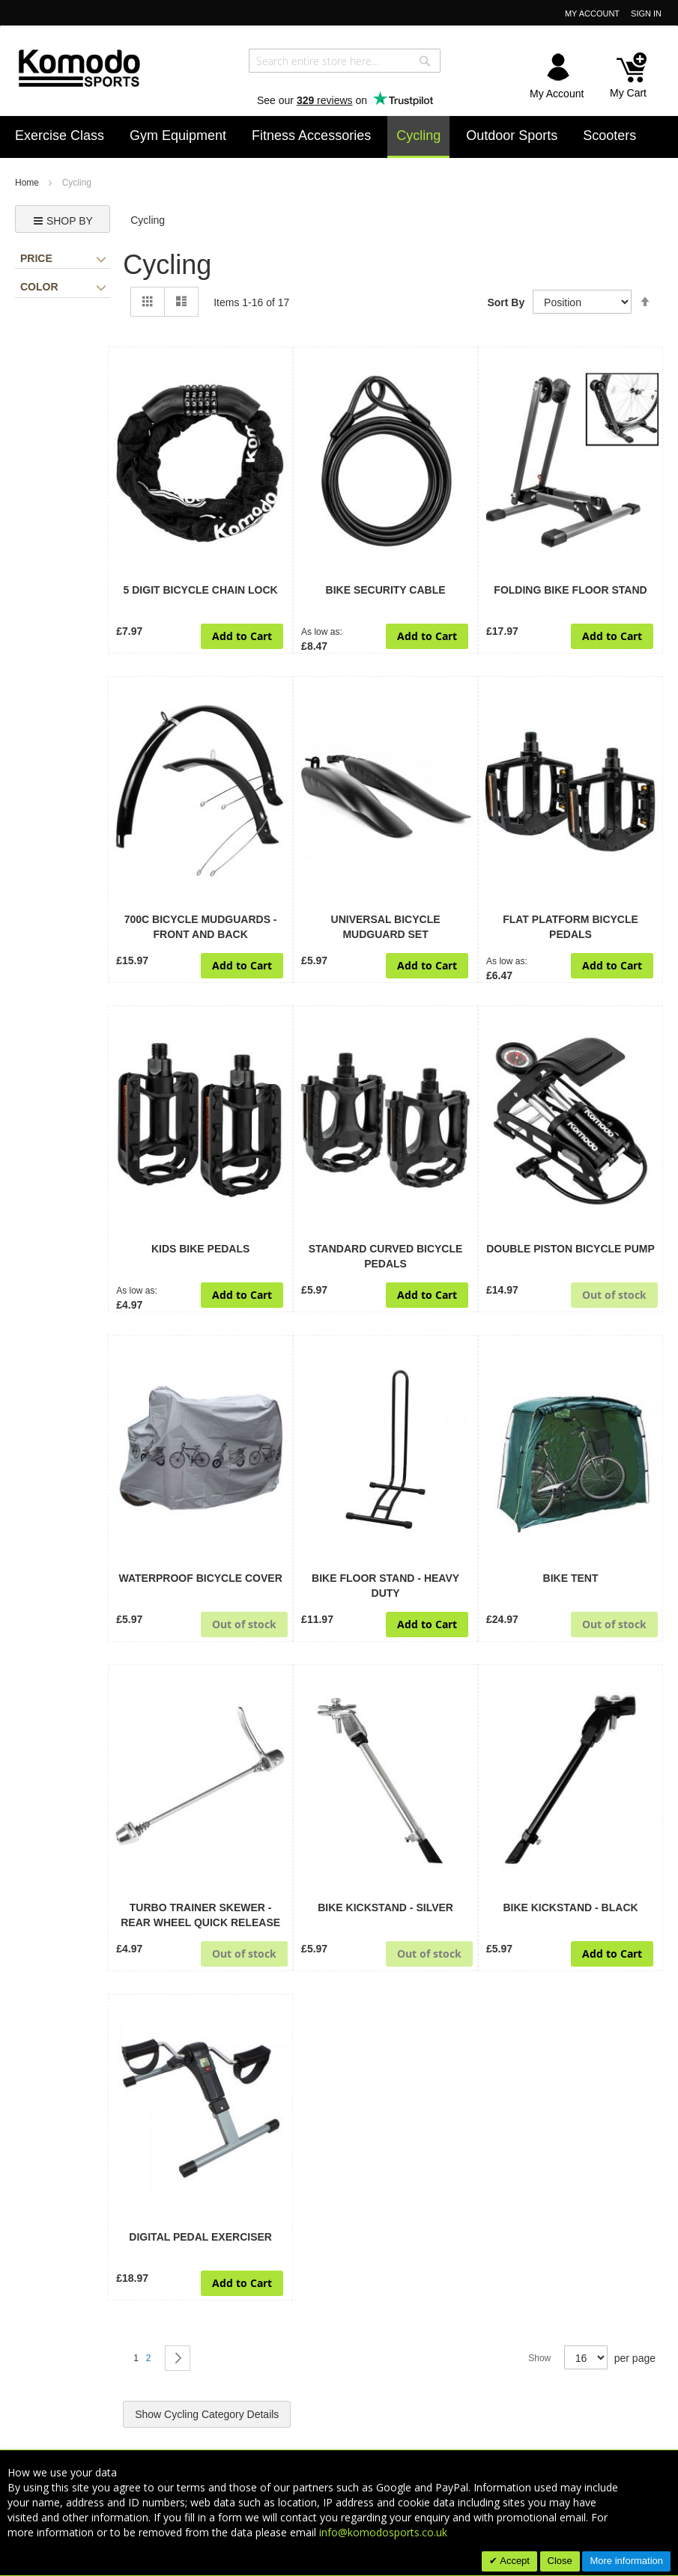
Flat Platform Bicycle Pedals (570, 926)
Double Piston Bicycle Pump (570, 1249)
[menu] (339, 137)
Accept (513, 2560)
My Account (592, 13)
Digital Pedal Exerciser (200, 2237)
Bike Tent (571, 1578)
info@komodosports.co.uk (383, 2532)
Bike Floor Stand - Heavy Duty (385, 1585)
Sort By (505, 302)
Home (28, 182)
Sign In (646, 13)
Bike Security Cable (386, 590)
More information (626, 2560)
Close (560, 2560)
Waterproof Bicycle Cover (200, 1578)
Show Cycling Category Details (207, 2414)
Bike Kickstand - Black (570, 1907)
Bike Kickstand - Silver (385, 1907)
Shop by (63, 221)
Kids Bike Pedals (200, 1249)
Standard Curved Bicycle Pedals (386, 1256)
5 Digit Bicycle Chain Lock (201, 590)
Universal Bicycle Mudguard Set (386, 926)
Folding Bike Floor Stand (570, 590)
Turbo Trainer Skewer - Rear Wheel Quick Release (200, 1914)
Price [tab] (63, 258)
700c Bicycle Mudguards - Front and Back (200, 926)
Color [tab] (63, 287)
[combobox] (345, 61)
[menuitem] (59, 135)
